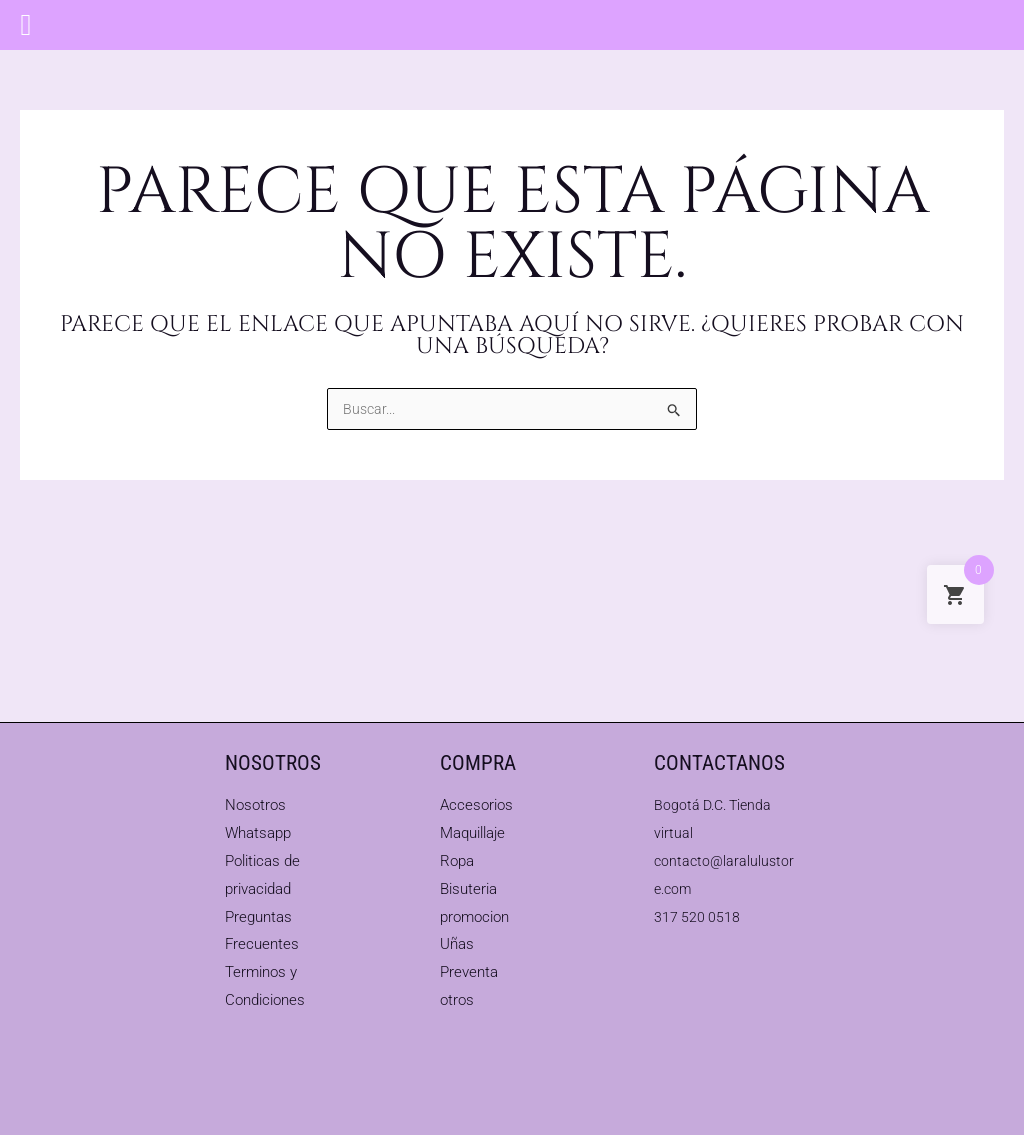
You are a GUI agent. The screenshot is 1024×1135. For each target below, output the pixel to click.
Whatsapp (258, 833)
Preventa (469, 972)
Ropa (457, 861)
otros (457, 1000)
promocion (474, 917)
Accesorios (476, 805)
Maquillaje (472, 833)
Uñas (457, 944)
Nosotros (255, 805)
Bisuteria (468, 889)
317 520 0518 (698, 917)
